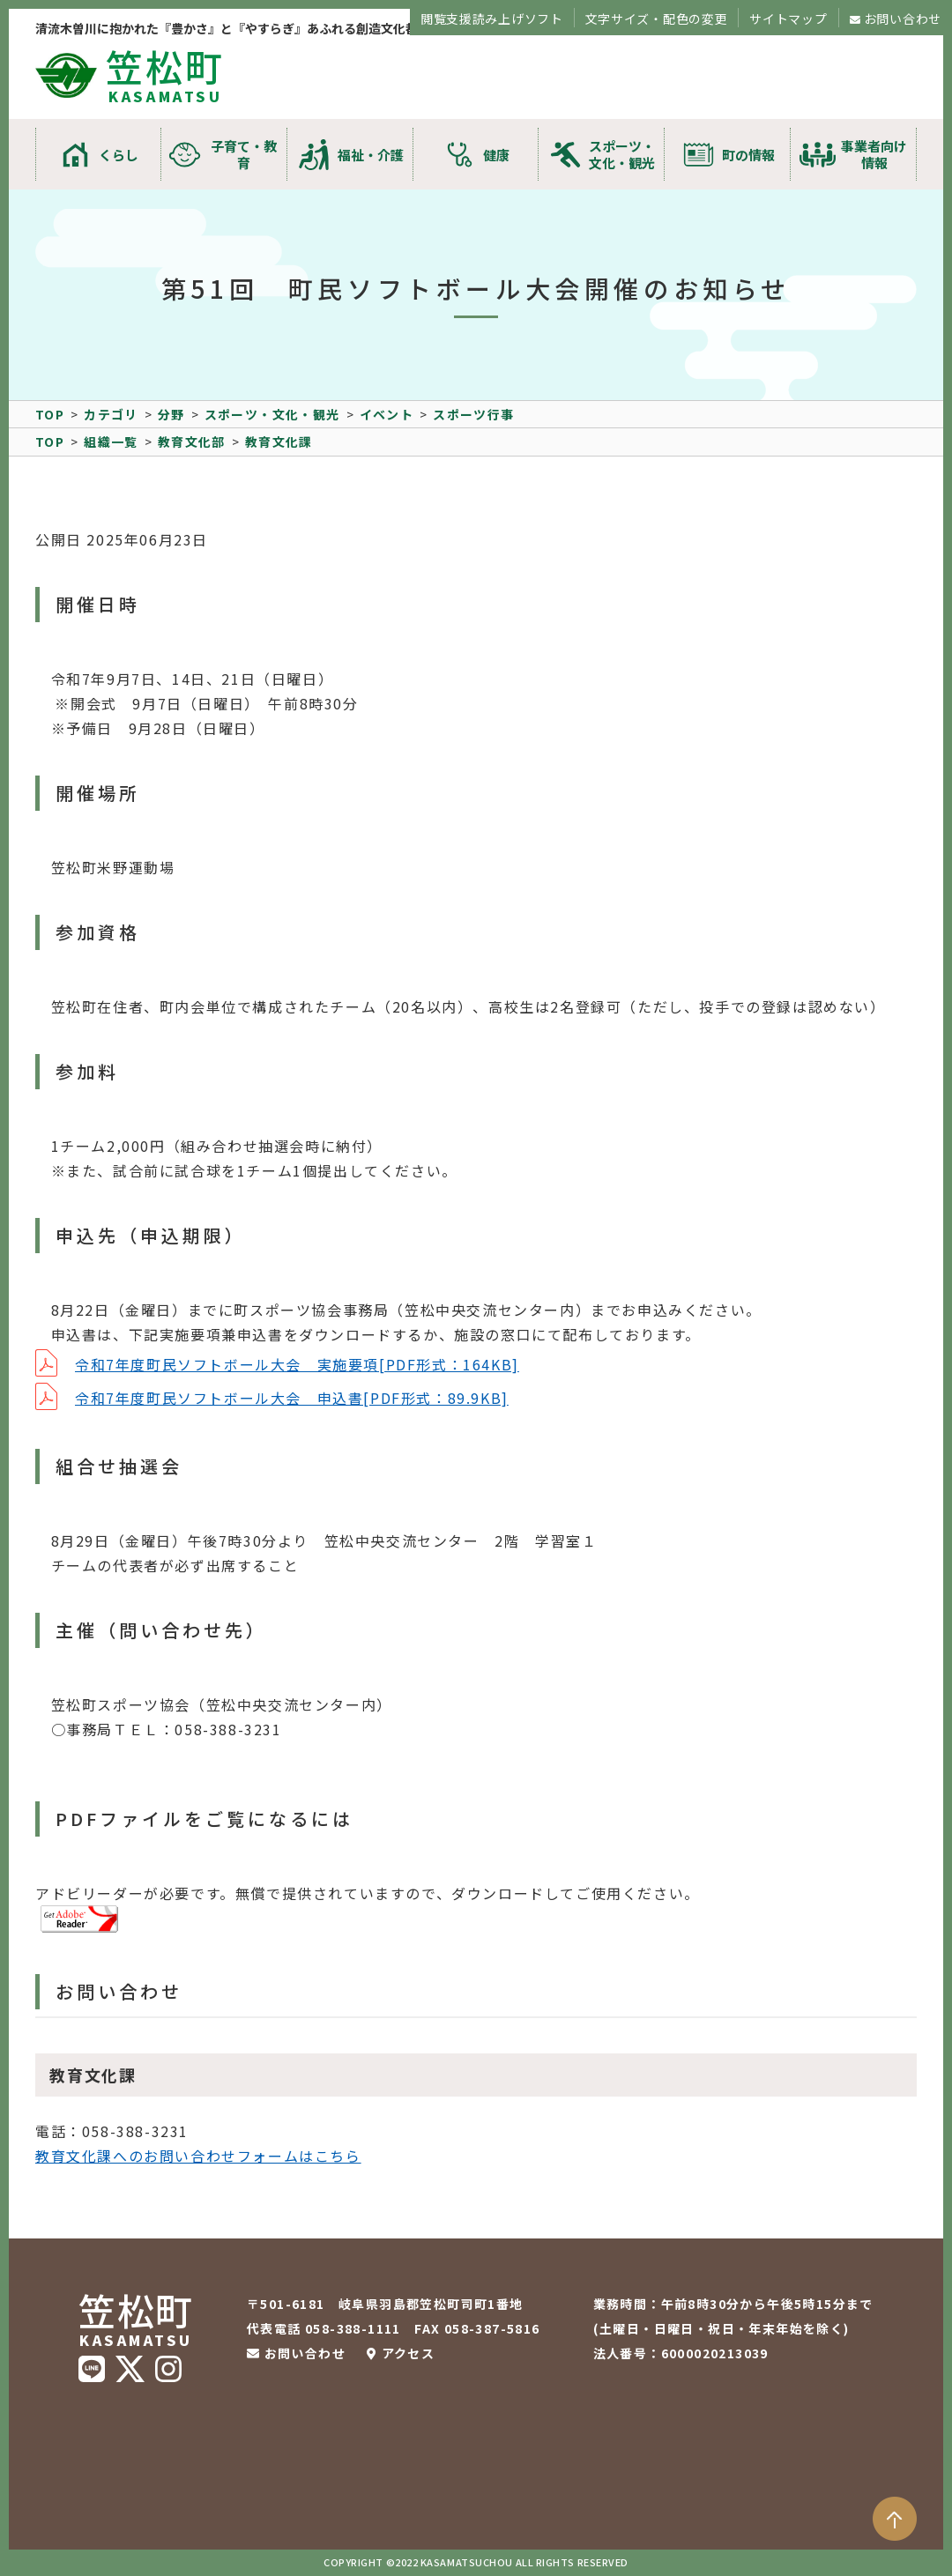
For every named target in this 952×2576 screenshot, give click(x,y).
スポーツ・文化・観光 (622, 154)
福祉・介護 (371, 154)
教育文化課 (279, 441)
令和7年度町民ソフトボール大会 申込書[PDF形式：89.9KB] (292, 1397)
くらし (118, 154)
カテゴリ (111, 414)
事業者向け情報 (874, 154)
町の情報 (748, 154)
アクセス (408, 2353)
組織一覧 (111, 441)
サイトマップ (788, 18)
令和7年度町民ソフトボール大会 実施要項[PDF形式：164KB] (297, 1364)
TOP (49, 414)
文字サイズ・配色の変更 (656, 18)
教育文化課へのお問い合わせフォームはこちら (198, 2155)
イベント (387, 414)
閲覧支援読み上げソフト (491, 18)
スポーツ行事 (473, 414)
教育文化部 (192, 441)
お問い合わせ (902, 18)
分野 (171, 414)
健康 (496, 154)
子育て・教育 (244, 154)
